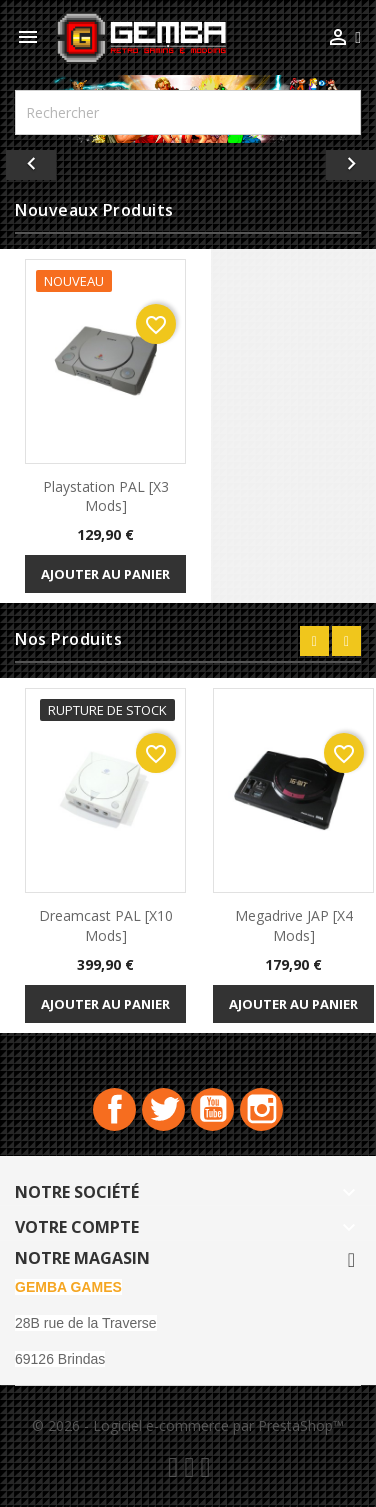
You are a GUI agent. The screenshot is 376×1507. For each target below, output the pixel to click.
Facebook (114, 1109)
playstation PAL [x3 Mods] (106, 496)
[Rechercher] (188, 112)
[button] (28, 160)
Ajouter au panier (105, 574)
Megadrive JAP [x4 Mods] (294, 925)
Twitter (163, 1109)
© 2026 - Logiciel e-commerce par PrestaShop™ (188, 1425)
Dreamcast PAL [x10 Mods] (106, 925)
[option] (188, 160)
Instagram (261, 1109)
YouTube (212, 1109)
